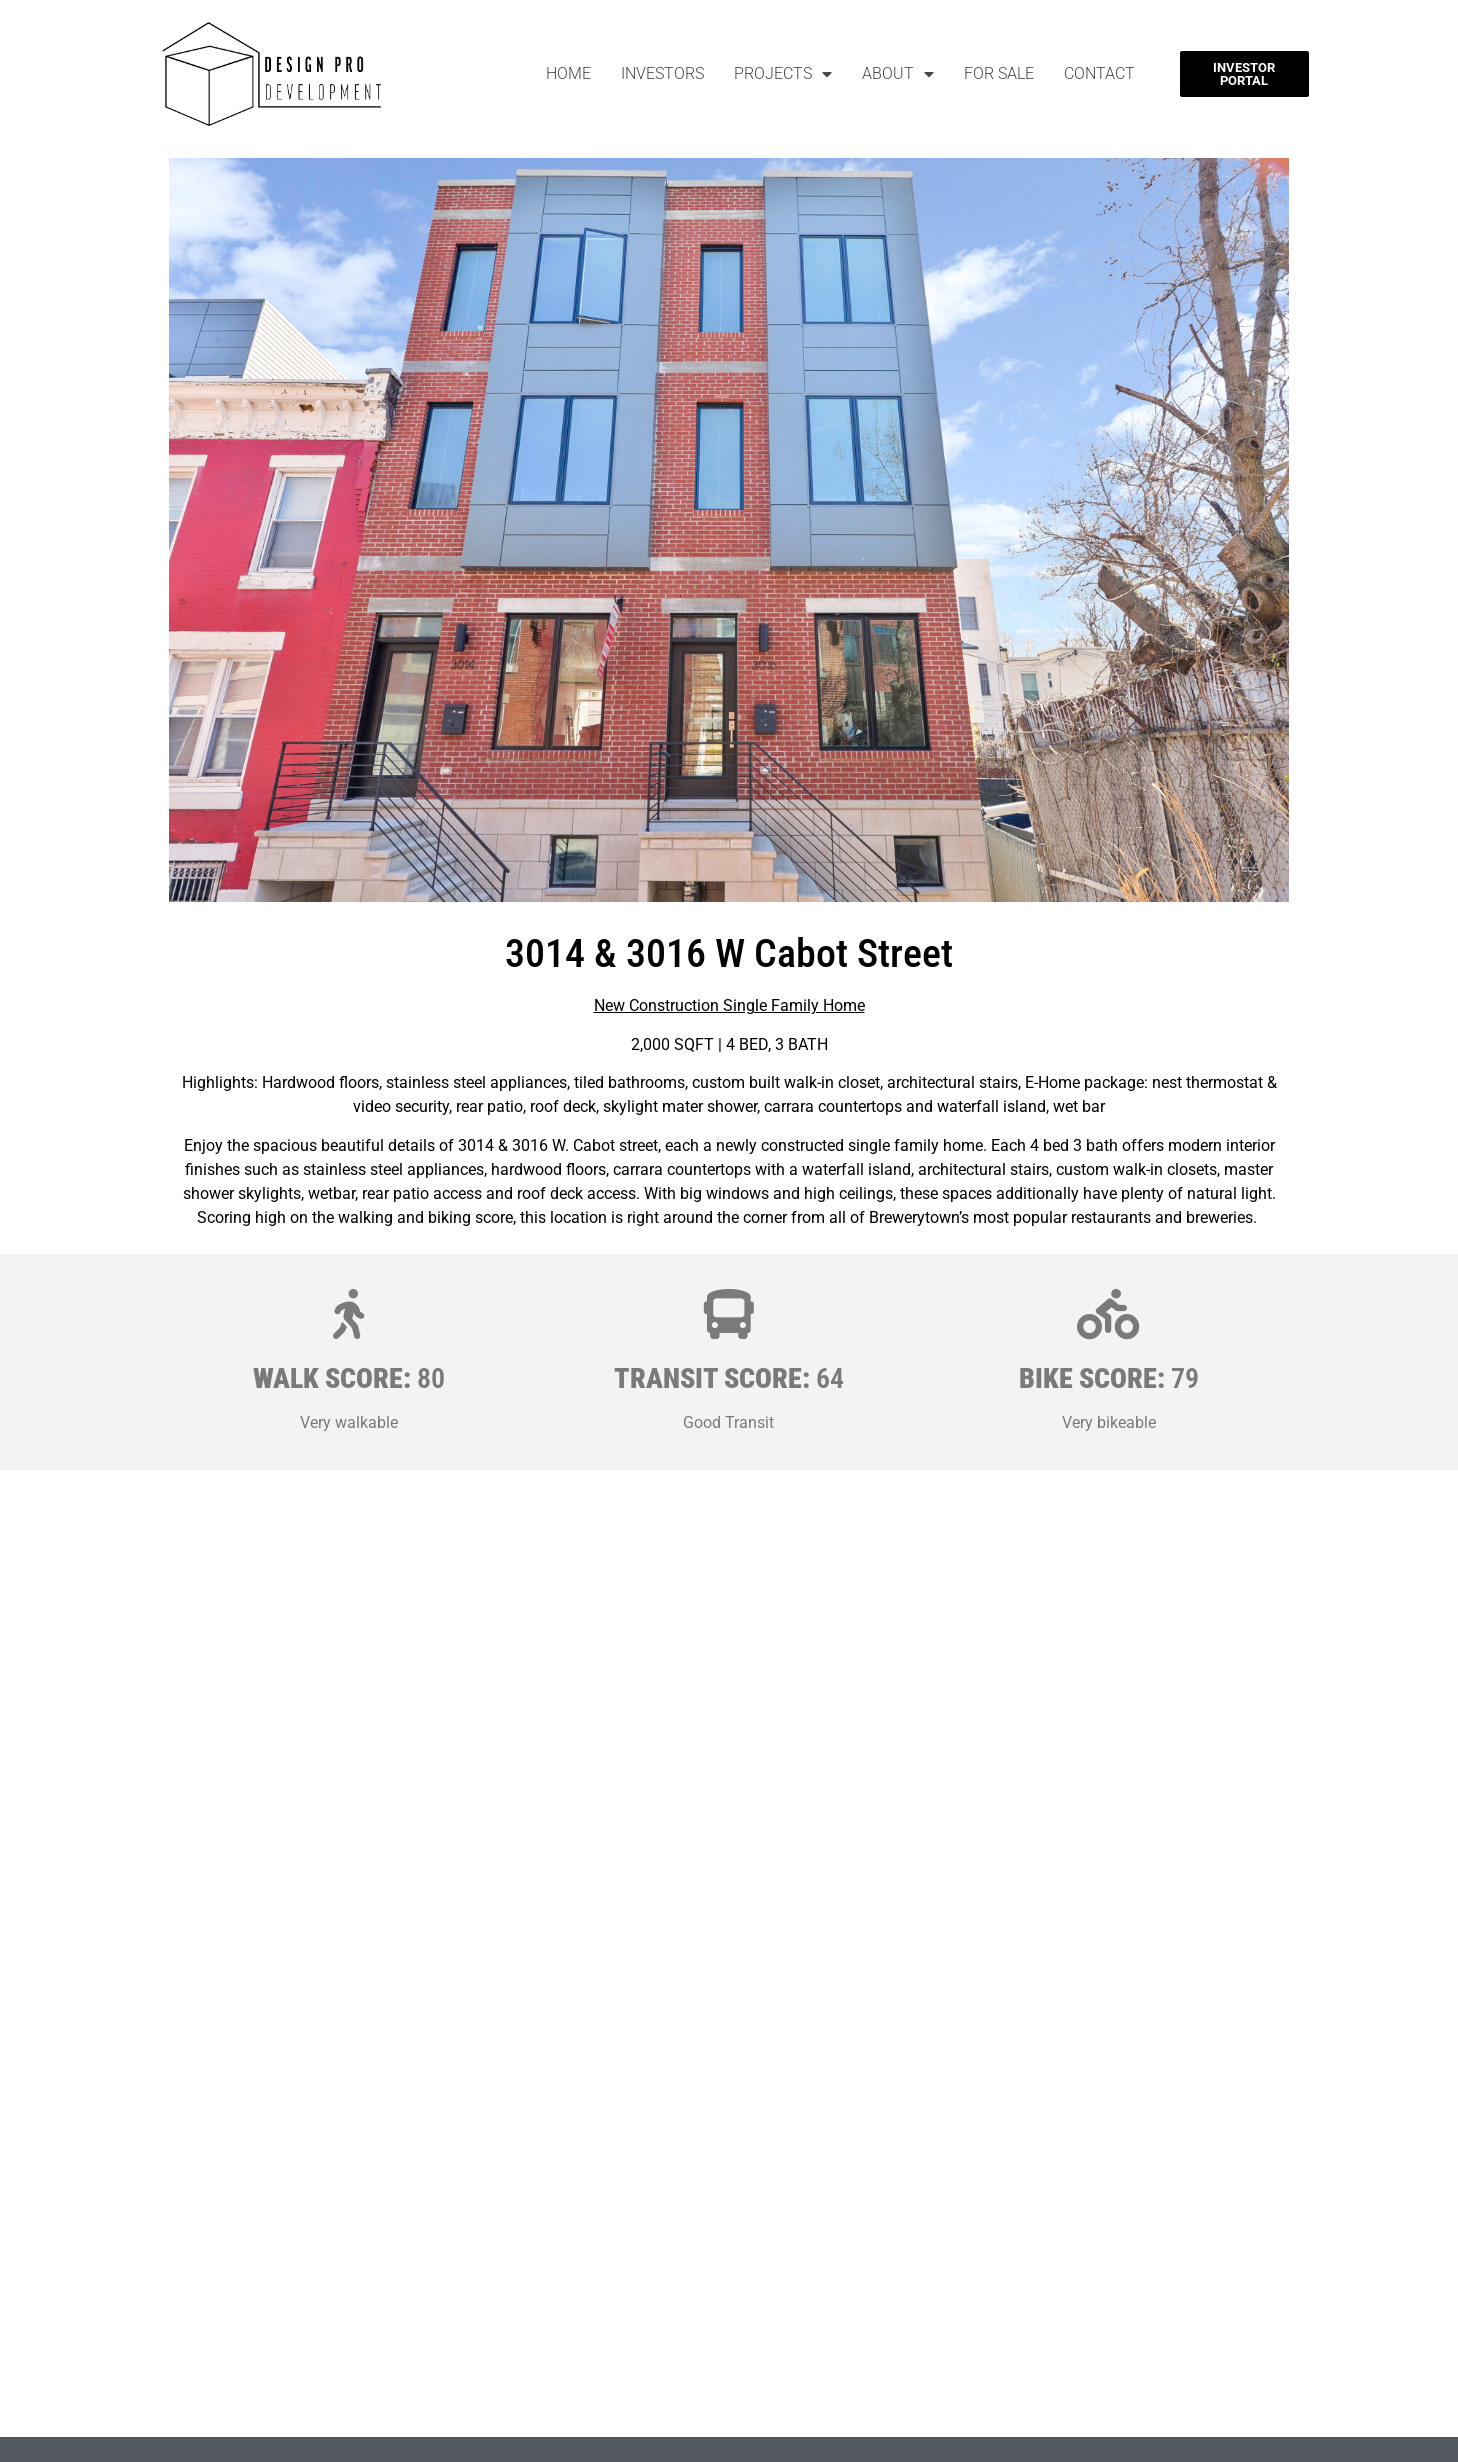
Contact (1099, 73)
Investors (662, 73)
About (898, 74)
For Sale (999, 73)
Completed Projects (857, 2413)
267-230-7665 (251, 2450)
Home (568, 73)
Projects (783, 74)
